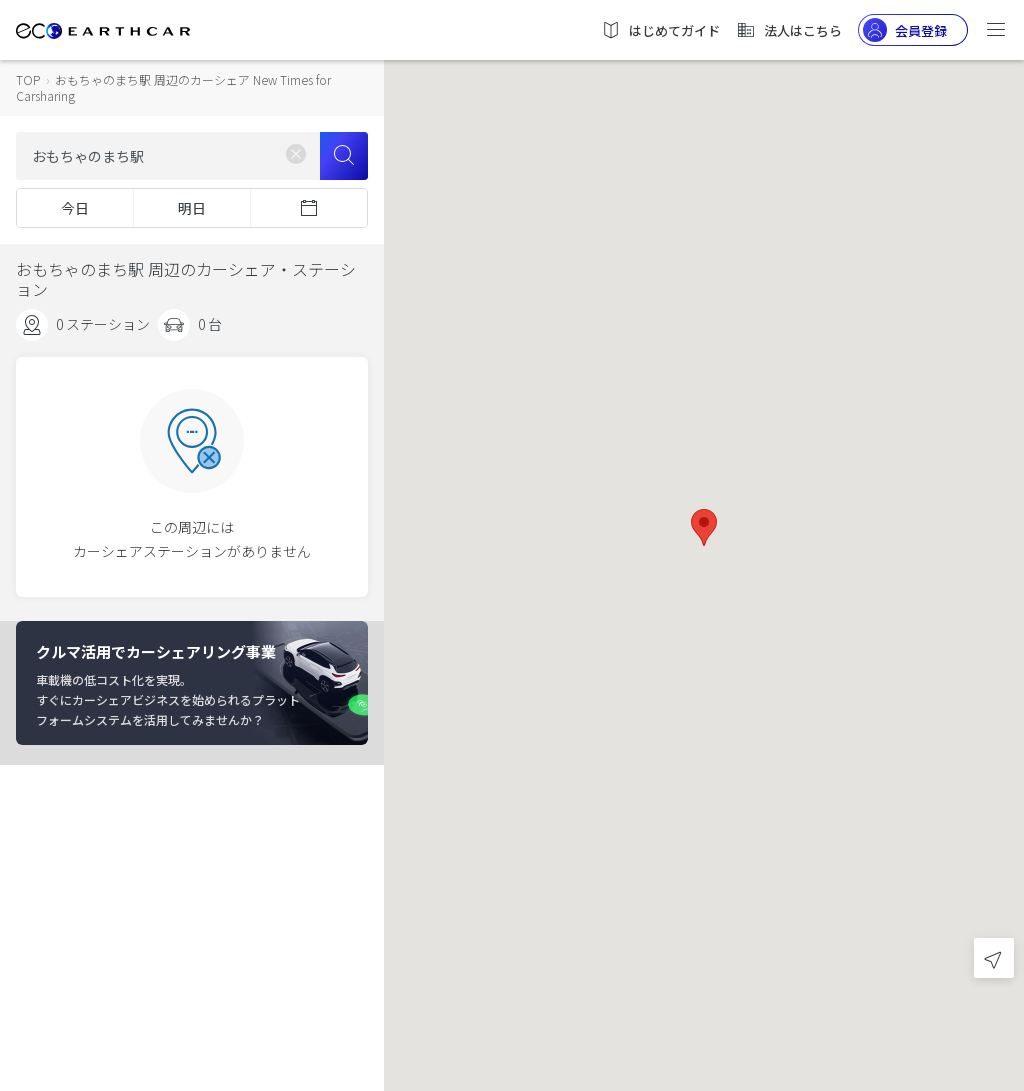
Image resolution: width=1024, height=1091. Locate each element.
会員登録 (905, 30)
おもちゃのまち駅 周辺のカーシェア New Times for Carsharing (173, 87)
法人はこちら (789, 30)
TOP (28, 79)
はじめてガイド (660, 30)
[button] (704, 527)
